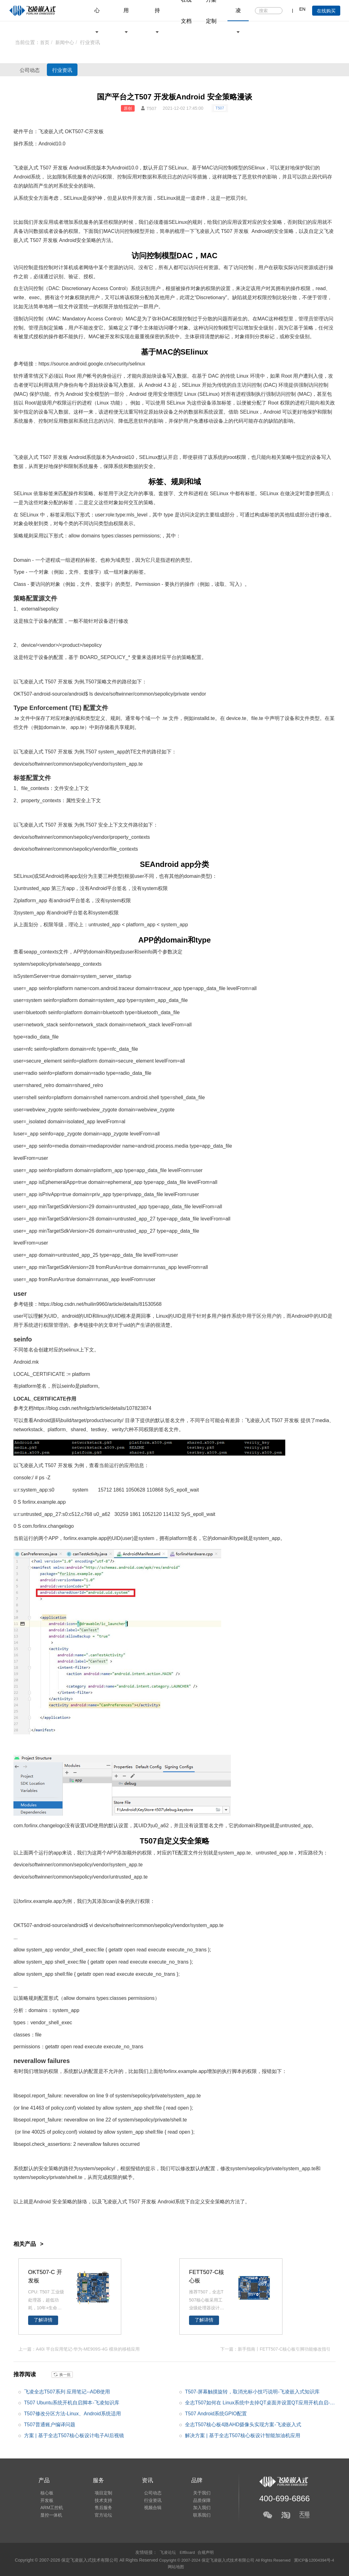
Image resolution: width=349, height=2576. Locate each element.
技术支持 (99, 2499)
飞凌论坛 (166, 2551)
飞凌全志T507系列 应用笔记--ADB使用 (67, 2391)
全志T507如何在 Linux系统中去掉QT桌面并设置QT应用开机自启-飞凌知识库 (260, 2404)
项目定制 (99, 2490)
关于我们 (194, 2490)
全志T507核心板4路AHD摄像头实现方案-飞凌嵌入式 (243, 2424)
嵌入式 (30, 167)
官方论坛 (99, 2516)
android (78, 363)
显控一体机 (49, 2516)
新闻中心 (66, 42)
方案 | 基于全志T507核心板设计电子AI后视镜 (74, 2435)
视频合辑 (147, 2508)
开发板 (96, 131)
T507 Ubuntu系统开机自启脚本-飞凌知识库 (72, 2402)
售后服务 (99, 2508)
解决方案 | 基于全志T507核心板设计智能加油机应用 (243, 2435)
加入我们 (194, 2508)
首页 (45, 42)
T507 (220, 108)
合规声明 (207, 2551)
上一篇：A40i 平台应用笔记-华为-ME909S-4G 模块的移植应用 (79, 2348)
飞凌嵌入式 (50, 131)
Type (18, 572)
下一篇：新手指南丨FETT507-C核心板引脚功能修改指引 (275, 2348)
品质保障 (194, 2499)
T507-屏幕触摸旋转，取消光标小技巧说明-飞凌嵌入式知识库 (252, 2391)
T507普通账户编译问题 (49, 2424)
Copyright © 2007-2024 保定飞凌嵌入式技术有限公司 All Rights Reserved (237, 2559)
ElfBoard (187, 2551)
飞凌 (18, 167)
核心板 (45, 2490)
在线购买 (326, 10)
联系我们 (194, 2516)
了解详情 (43, 2319)
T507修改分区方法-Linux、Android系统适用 (72, 2413)
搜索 (277, 11)
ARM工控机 (49, 2508)
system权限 (155, 888)
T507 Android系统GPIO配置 (216, 2413)
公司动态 (35, 70)
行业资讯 (79, 70)
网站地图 (190, 2566)
